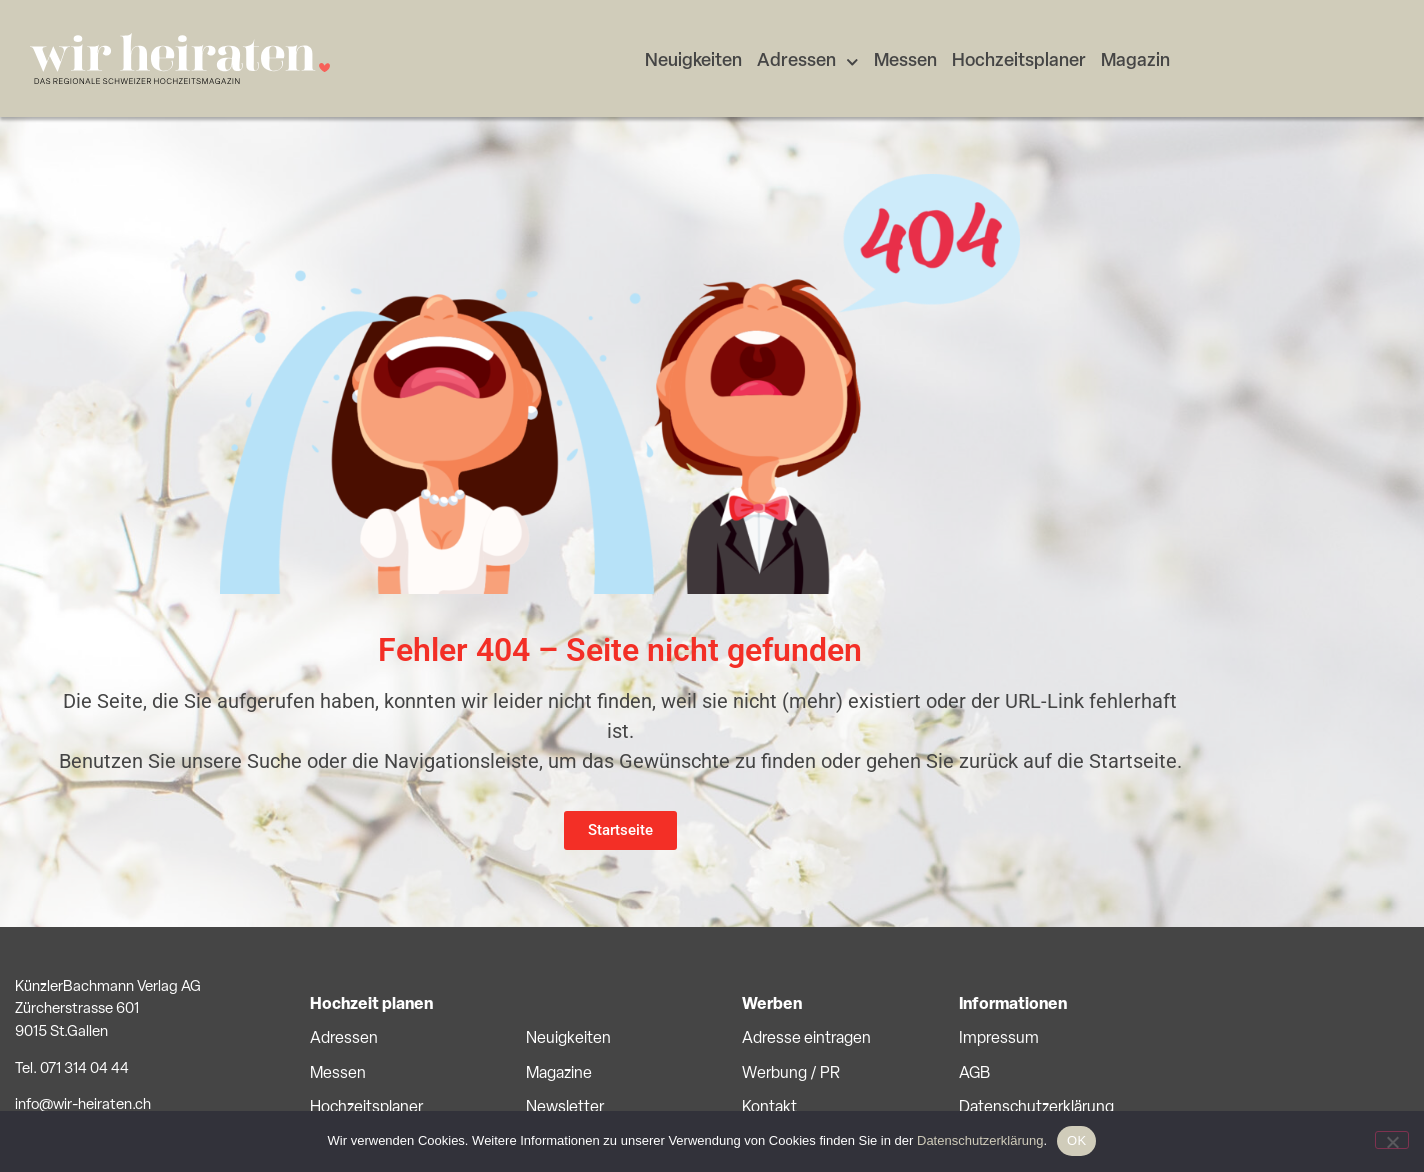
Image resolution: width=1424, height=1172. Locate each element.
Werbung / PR (791, 1074)
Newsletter (565, 1108)
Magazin (1135, 61)
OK (1076, 1140)
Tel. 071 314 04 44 (72, 1069)
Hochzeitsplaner (1019, 61)
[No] (1392, 1140)
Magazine (559, 1074)
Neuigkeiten (693, 61)
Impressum (999, 1039)
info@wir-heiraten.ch (83, 1105)
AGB (974, 1074)
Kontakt (769, 1108)
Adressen (808, 62)
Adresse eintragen (806, 1039)
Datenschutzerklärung (1036, 1108)
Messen (905, 61)
